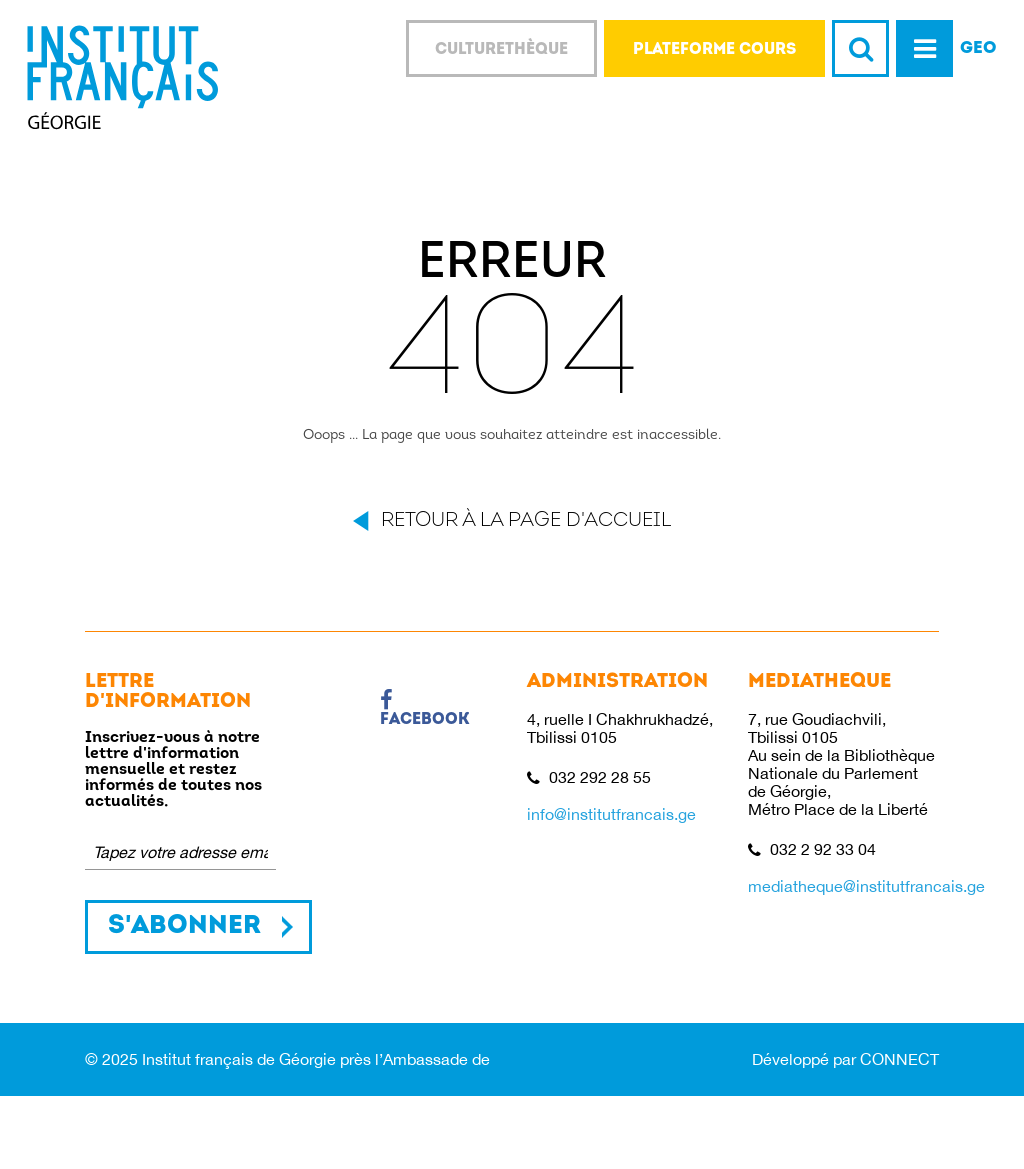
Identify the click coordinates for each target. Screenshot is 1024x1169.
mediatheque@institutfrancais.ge (866, 886)
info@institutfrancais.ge (611, 814)
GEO (978, 48)
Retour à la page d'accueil (526, 521)
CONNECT (899, 1059)
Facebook (425, 709)
